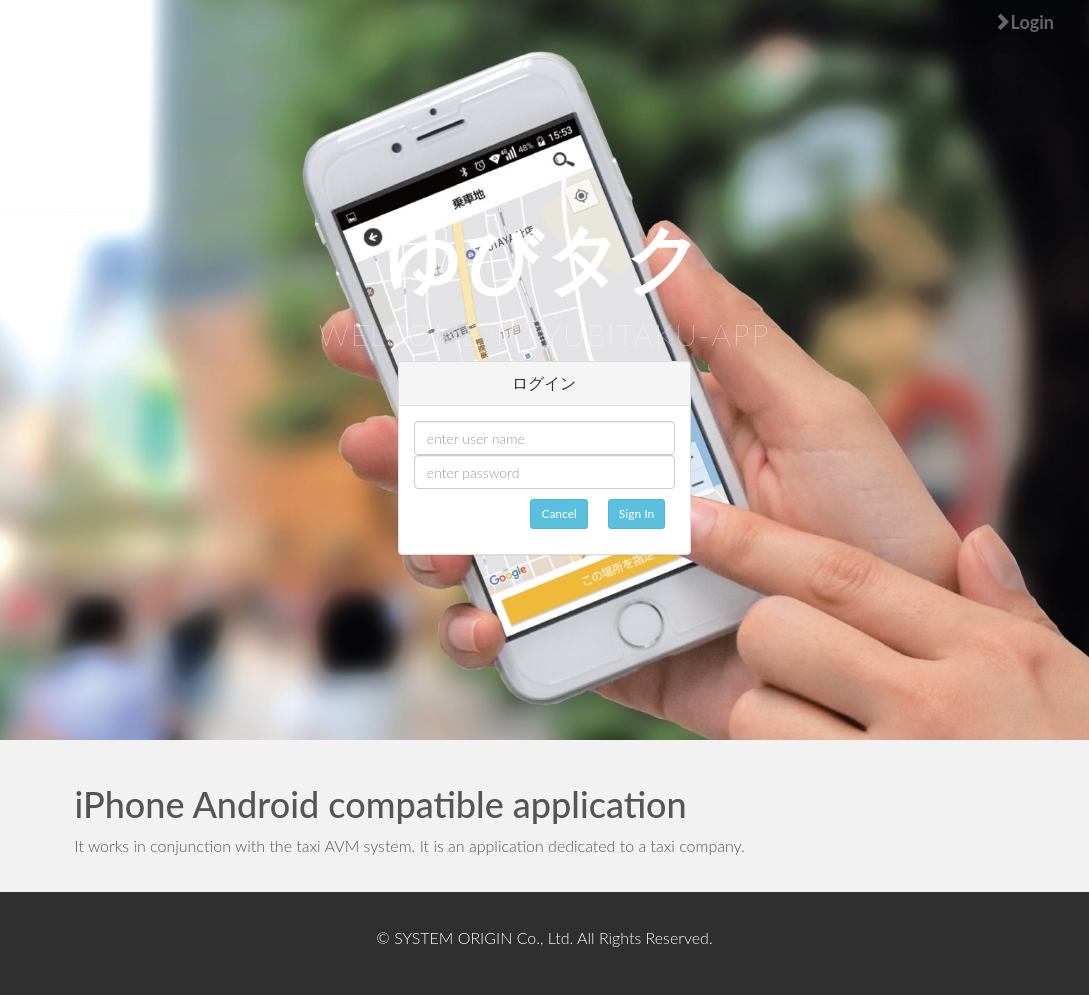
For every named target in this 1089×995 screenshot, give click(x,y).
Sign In (636, 513)
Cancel (558, 513)
